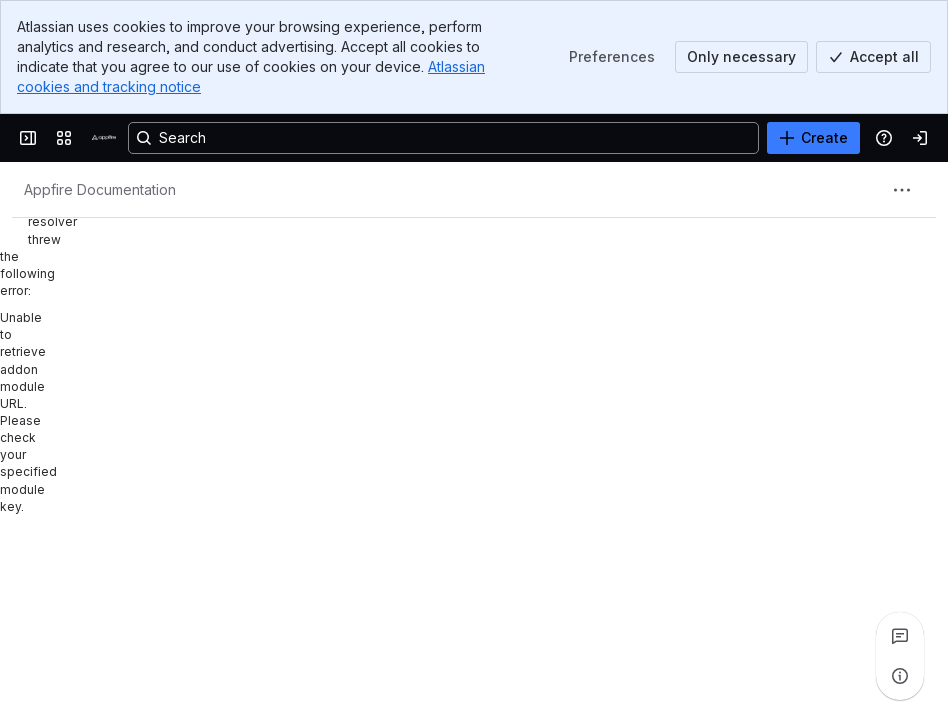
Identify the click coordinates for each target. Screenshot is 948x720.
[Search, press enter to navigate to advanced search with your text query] (443, 138)
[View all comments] (900, 636)
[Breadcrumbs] (100, 190)
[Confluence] (104, 138)
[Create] (813, 138)
